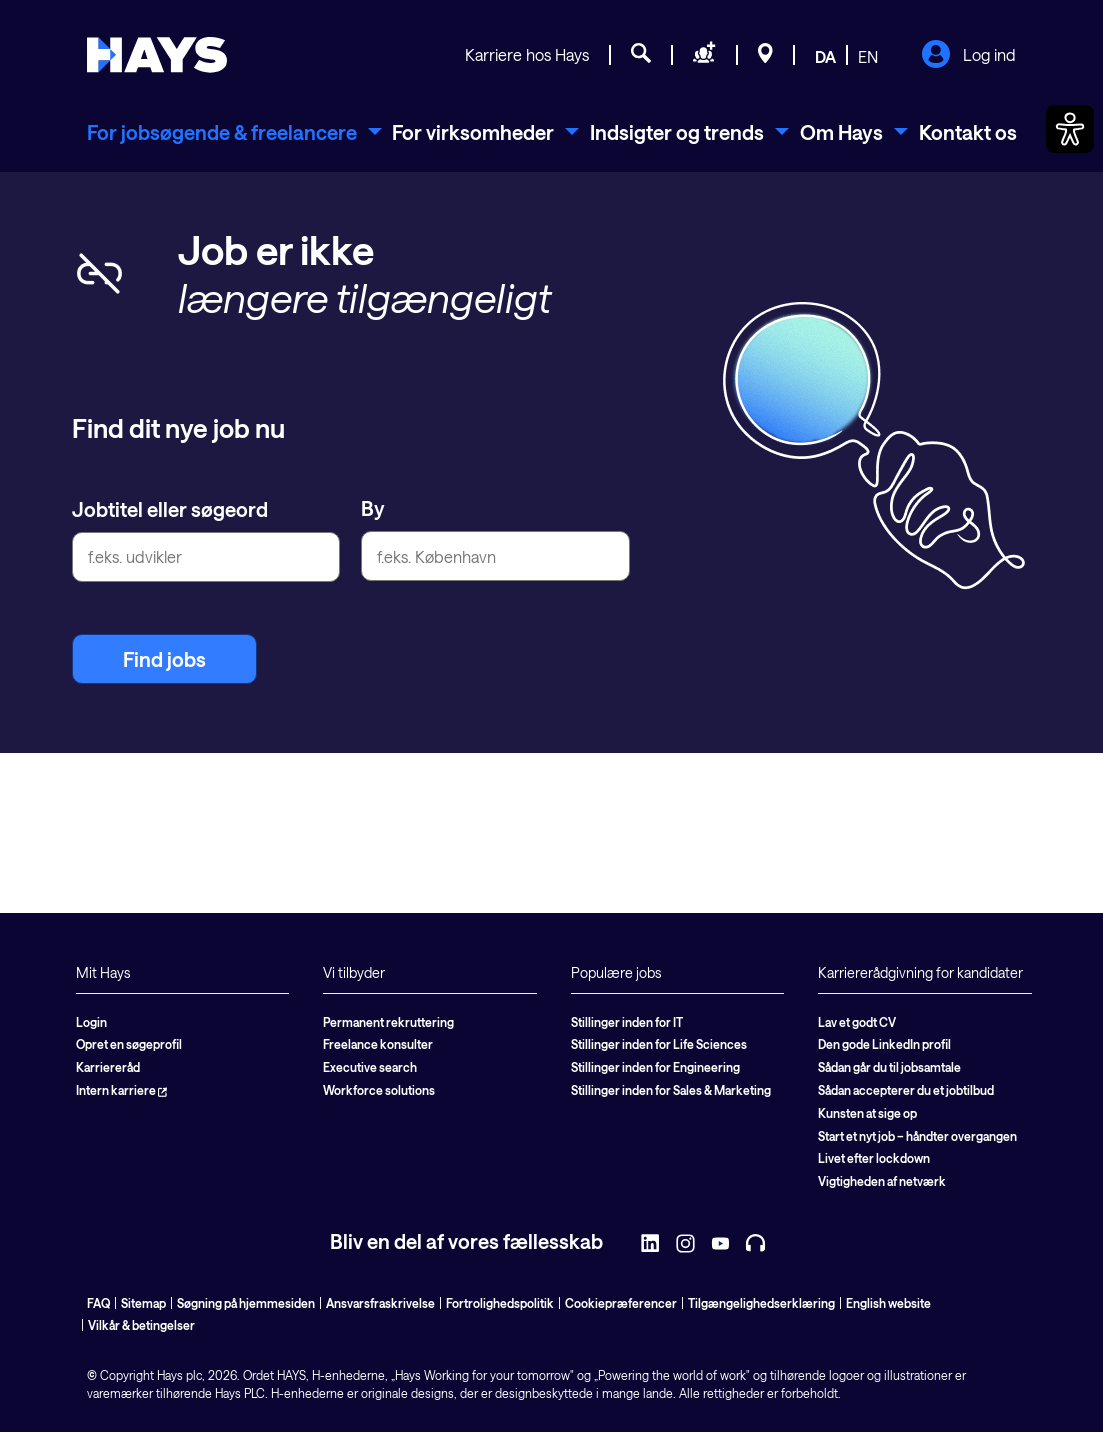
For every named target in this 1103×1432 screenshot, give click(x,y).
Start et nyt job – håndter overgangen (917, 1136)
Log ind (968, 56)
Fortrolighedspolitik (500, 1303)
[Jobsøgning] (641, 56)
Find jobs (164, 659)
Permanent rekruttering (388, 1022)
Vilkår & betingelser (141, 1325)
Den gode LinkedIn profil (884, 1044)
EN (868, 56)
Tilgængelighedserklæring (761, 1303)
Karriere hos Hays (527, 54)
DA (825, 56)
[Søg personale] (704, 56)
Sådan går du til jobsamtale (889, 1067)
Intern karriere (121, 1090)
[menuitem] (234, 132)
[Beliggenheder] (765, 56)
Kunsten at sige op (867, 1113)
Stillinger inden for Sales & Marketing (671, 1090)
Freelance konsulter (378, 1044)
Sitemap (143, 1303)
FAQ (98, 1303)
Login (91, 1022)
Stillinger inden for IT (627, 1022)
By (373, 508)
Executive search (370, 1067)
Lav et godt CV (857, 1022)
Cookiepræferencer (621, 1303)
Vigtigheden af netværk (882, 1181)
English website (888, 1303)
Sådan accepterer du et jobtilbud (906, 1090)
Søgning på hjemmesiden (246, 1303)
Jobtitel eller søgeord (170, 509)
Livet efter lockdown (874, 1158)
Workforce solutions (379, 1090)
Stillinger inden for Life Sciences (659, 1044)
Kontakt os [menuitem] (968, 132)
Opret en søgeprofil (129, 1044)
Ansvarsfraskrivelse (380, 1303)
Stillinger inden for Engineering (655, 1067)
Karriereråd (108, 1067)
